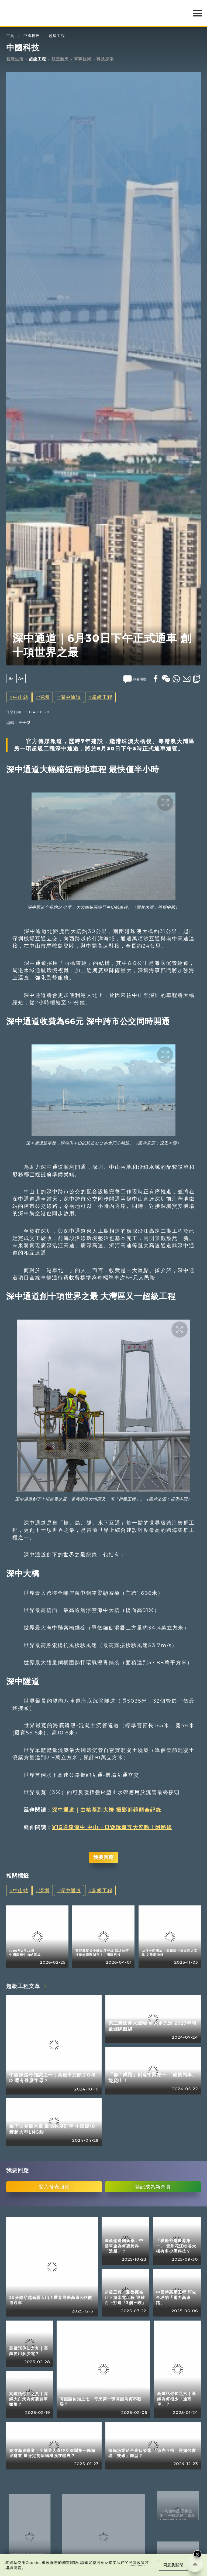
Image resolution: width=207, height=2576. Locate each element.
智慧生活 (14, 59)
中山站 (20, 697)
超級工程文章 (23, 1986)
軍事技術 (82, 59)
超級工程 (57, 36)
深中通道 (70, 697)
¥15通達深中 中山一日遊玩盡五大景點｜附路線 (112, 1827)
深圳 (44, 697)
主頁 (10, 36)
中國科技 (31, 36)
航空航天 (60, 59)
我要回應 (103, 1857)
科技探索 (105, 59)
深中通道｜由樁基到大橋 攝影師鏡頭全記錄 (106, 1809)
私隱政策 (137, 2562)
